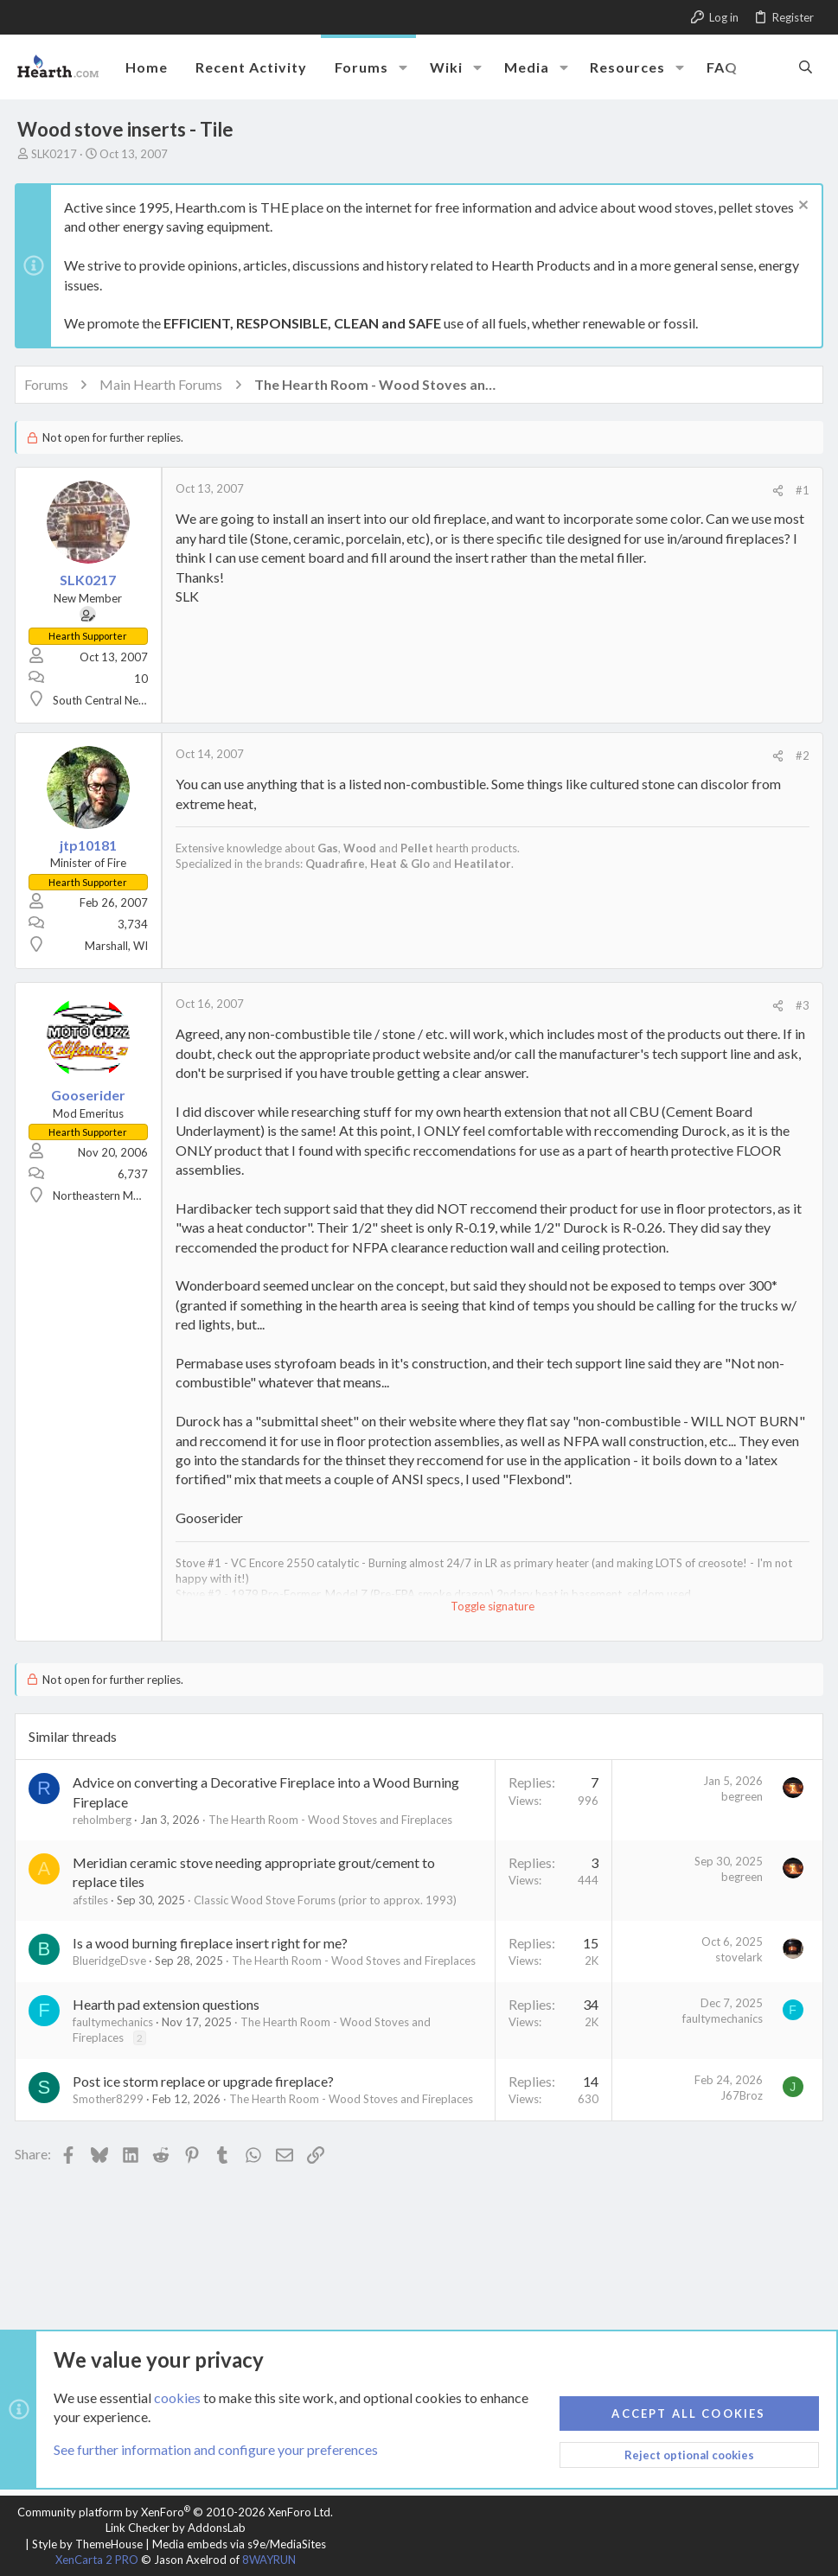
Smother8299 (110, 2099)
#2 (800, 755)
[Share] (775, 490)
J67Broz (739, 2095)
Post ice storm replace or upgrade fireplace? (205, 2081)
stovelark (736, 1957)
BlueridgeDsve (112, 1960)
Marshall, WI (118, 946)
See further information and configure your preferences (216, 2450)
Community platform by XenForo (175, 2512)
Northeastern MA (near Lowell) (132, 1195)
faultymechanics (115, 2022)
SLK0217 (54, 154)
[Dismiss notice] (798, 207)
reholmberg (104, 1820)
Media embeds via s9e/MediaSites (239, 2544)
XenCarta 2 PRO (96, 2559)
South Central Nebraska (115, 700)
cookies (177, 2397)
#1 (800, 490)
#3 (800, 1005)
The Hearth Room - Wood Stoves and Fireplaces (333, 1820)
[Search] (805, 66)
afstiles (93, 1900)
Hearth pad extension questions (168, 2004)
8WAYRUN (269, 2559)
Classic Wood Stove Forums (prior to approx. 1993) (327, 1900)
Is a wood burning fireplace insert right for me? (212, 1943)
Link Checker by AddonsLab (176, 2528)
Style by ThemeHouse (87, 2544)
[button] (403, 67)
